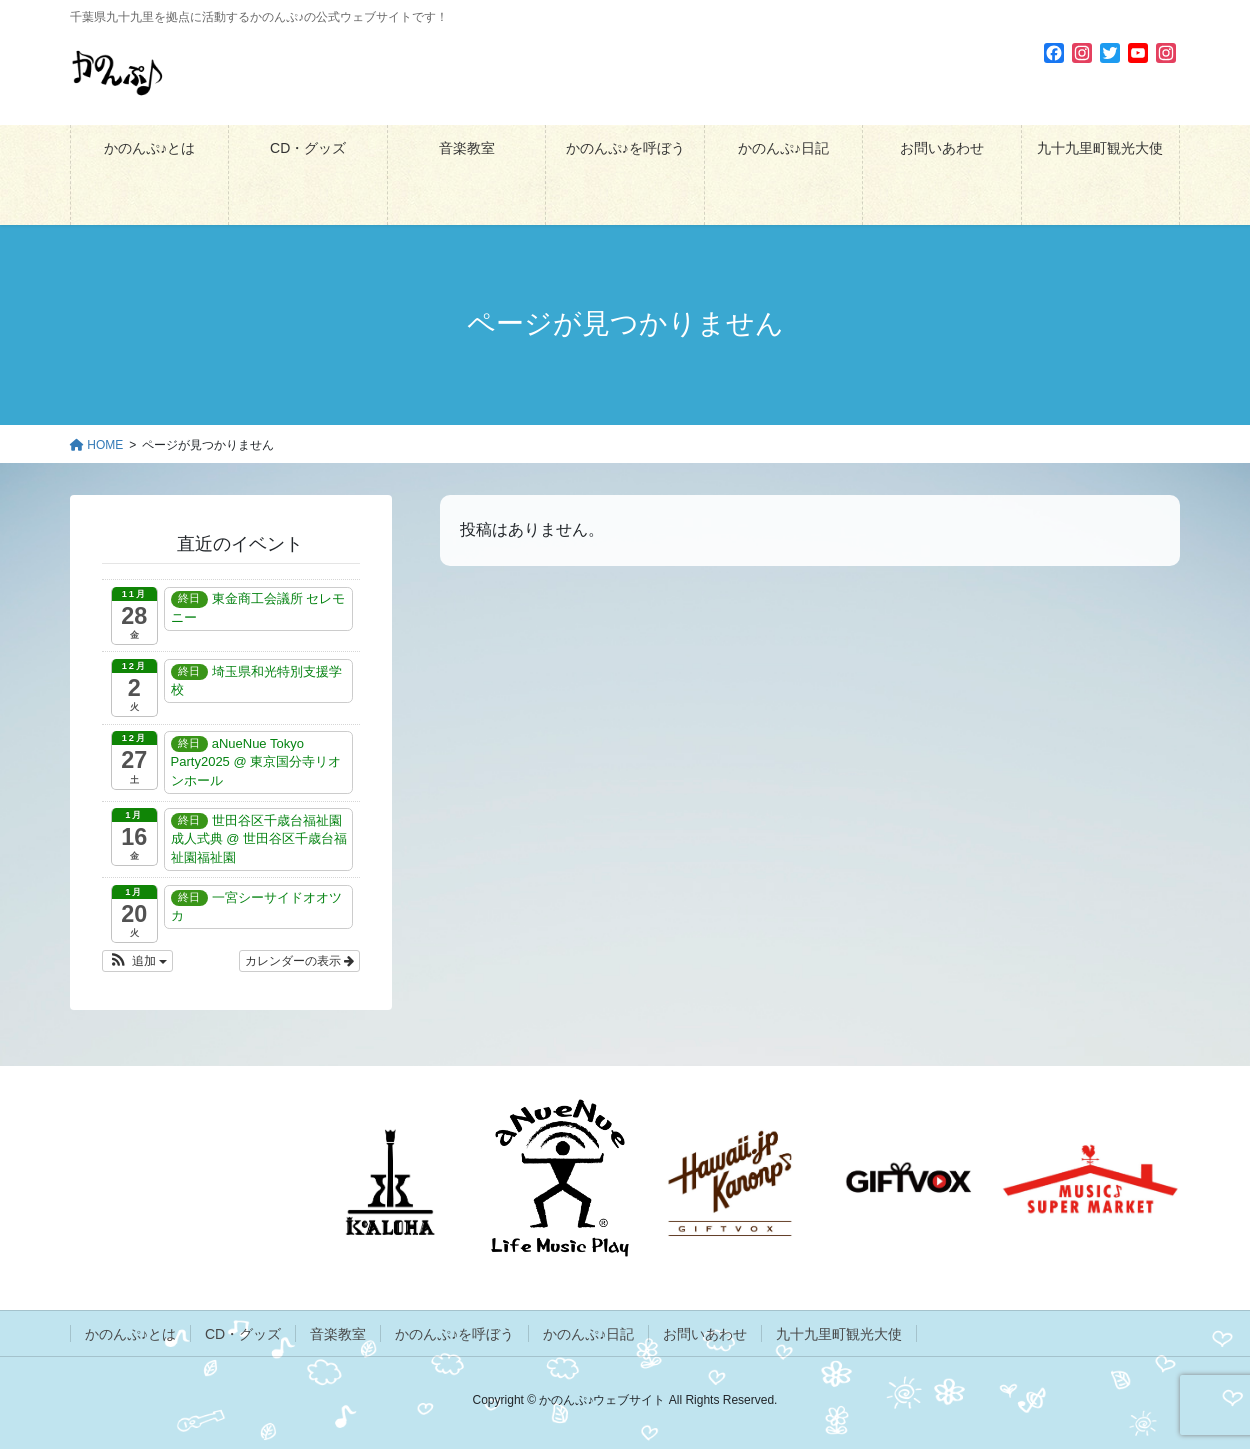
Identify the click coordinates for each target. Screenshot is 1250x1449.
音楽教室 (338, 1334)
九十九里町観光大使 (839, 1334)
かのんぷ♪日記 (588, 1334)
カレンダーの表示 (299, 961)
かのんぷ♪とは (130, 1334)
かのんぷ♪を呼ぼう (454, 1334)
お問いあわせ (705, 1334)
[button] (137, 961)
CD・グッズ (243, 1334)
